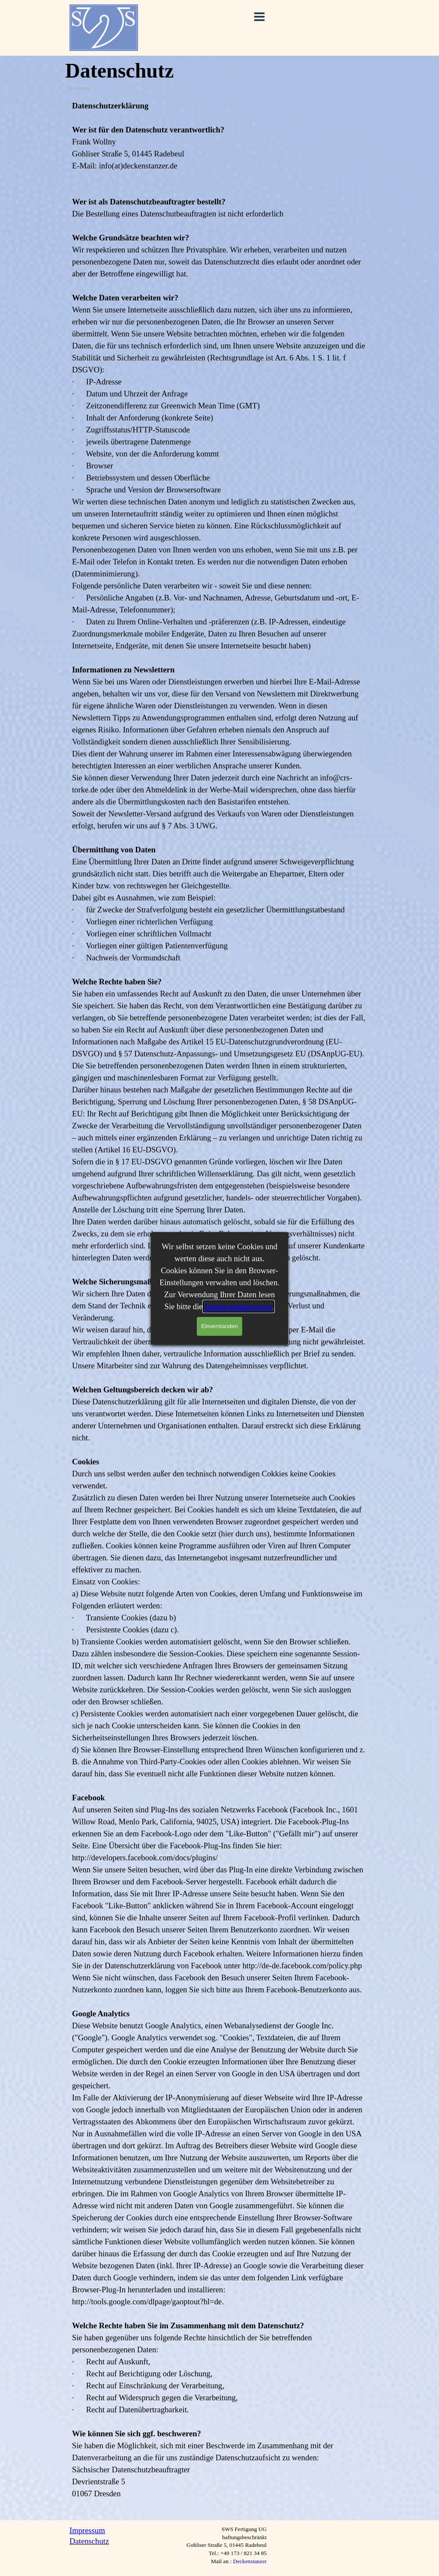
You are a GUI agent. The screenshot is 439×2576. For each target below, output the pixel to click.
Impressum (87, 2530)
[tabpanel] (219, 1306)
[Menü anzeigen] (259, 17)
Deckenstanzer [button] (250, 2561)
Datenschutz (89, 2541)
